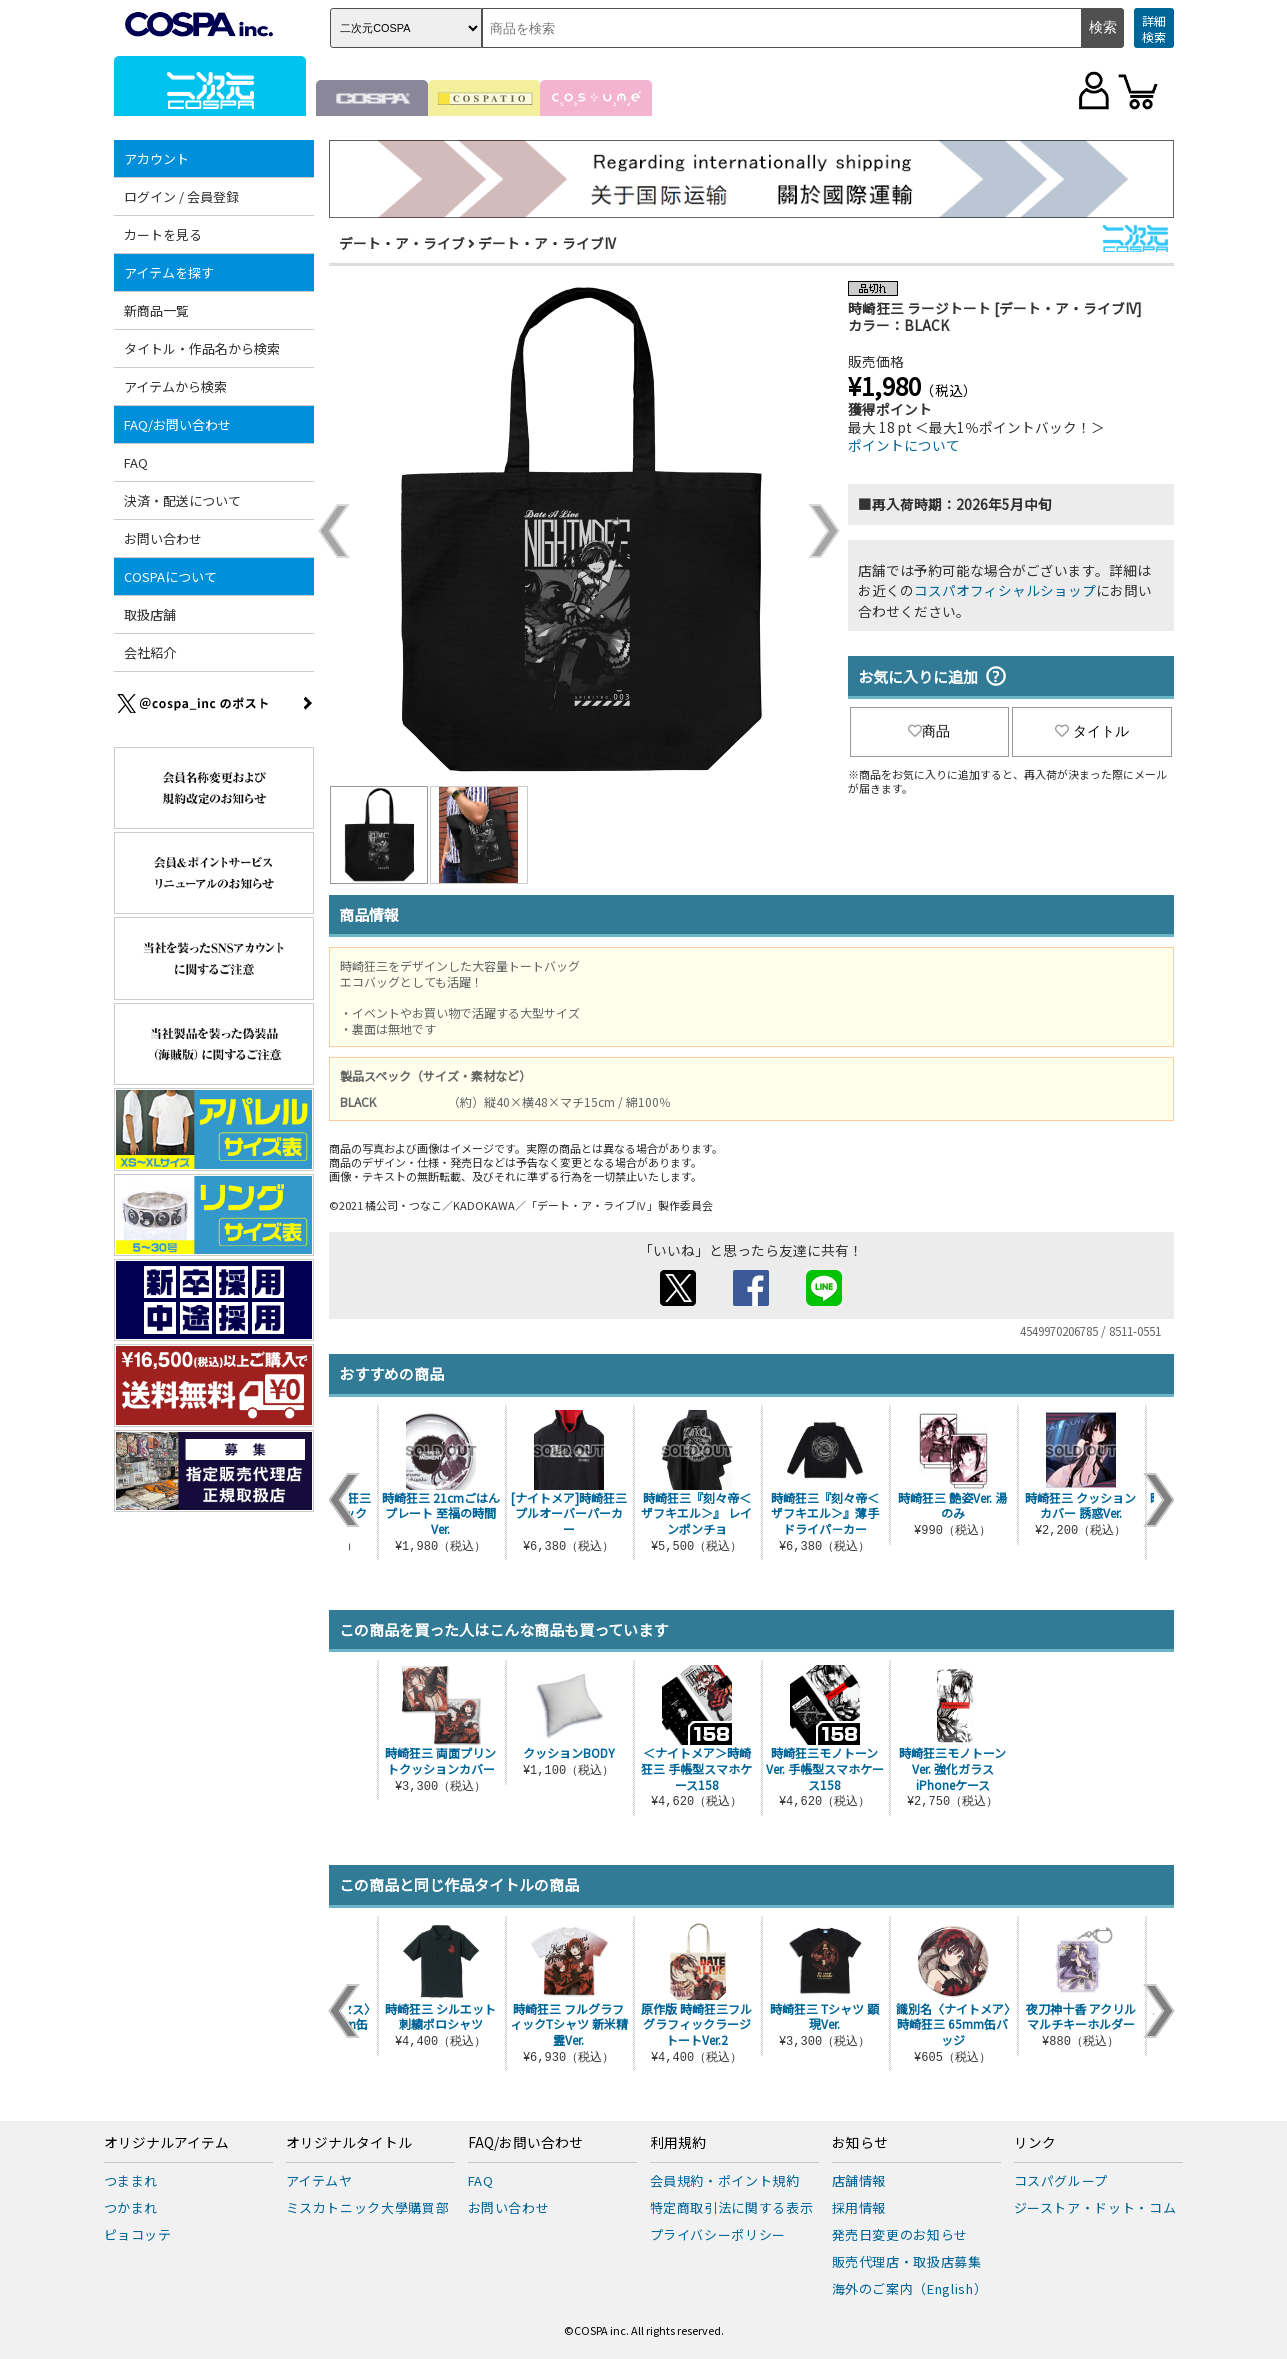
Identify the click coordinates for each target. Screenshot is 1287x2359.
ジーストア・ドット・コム (1095, 2207)
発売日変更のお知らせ (900, 2234)
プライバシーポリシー (718, 2234)
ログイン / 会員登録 (181, 196)
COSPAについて (170, 576)
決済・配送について (182, 500)
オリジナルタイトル (349, 2143)
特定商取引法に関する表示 (732, 2207)
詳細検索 (1154, 28)
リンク (1035, 2143)
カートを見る (163, 234)
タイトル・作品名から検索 (202, 348)
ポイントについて (904, 445)
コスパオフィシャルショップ (1005, 590)
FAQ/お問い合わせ (177, 424)
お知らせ (860, 2143)
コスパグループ (1061, 2180)
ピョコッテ (138, 2234)
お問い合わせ (163, 538)
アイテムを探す (169, 272)
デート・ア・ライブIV (547, 243)
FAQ (136, 462)
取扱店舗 (150, 614)
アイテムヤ (319, 2180)
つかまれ (131, 2207)
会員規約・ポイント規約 (725, 2180)
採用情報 (859, 2207)
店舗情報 (859, 2180)
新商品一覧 (156, 310)
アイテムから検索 (175, 386)
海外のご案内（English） (910, 2288)
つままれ (131, 2180)
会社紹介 (150, 652)
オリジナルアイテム (166, 2143)
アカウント (156, 158)
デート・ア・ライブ (402, 243)
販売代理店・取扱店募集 (907, 2261)
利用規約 (678, 2143)
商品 (929, 731)
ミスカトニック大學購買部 (368, 2207)
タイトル (1092, 731)
